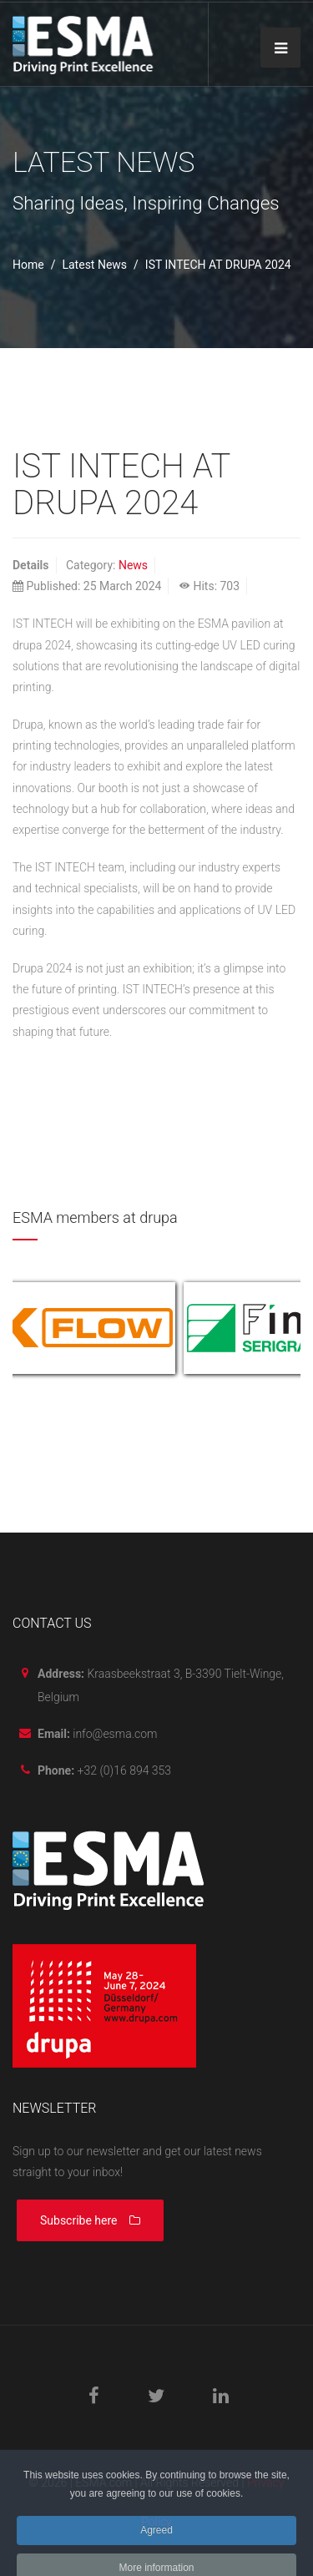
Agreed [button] (156, 2541)
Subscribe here (90, 2220)
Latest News (94, 264)
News (133, 565)
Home (28, 264)
